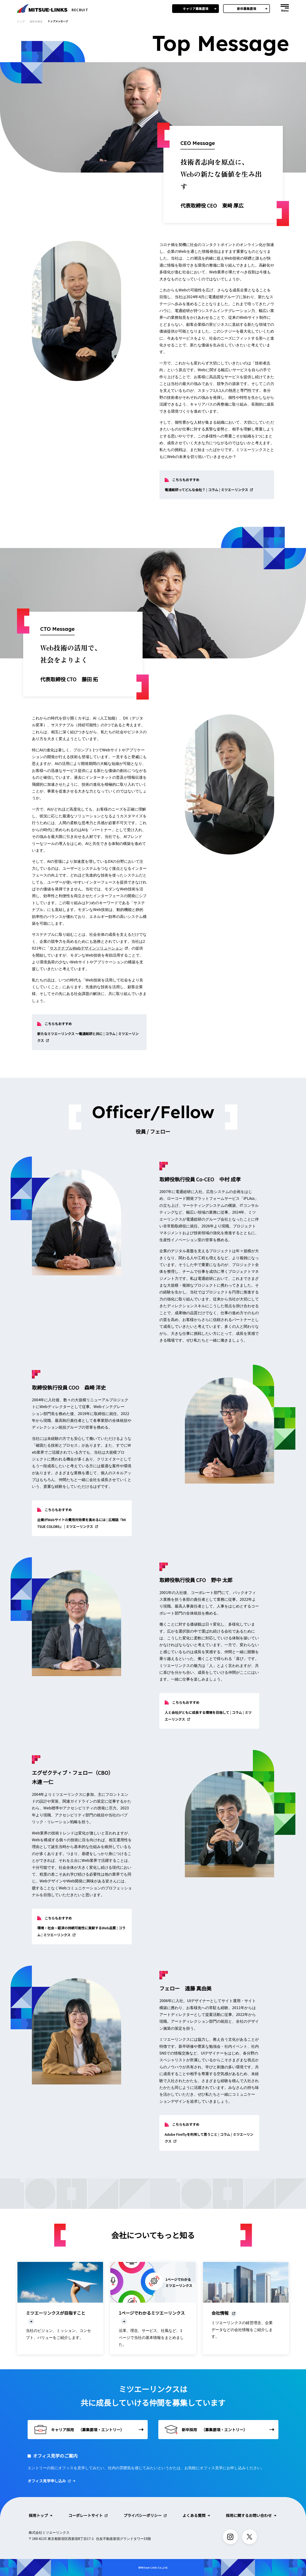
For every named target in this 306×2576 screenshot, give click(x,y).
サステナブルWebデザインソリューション (89, 948)
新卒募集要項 (246, 8)
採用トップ (38, 2515)
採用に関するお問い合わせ (249, 2515)
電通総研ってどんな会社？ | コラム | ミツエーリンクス (209, 489)
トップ (21, 21)
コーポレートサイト (88, 2515)
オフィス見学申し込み (49, 2480)
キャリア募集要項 (195, 8)
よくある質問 (194, 2515)
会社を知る (36, 21)
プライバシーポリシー (145, 2515)
